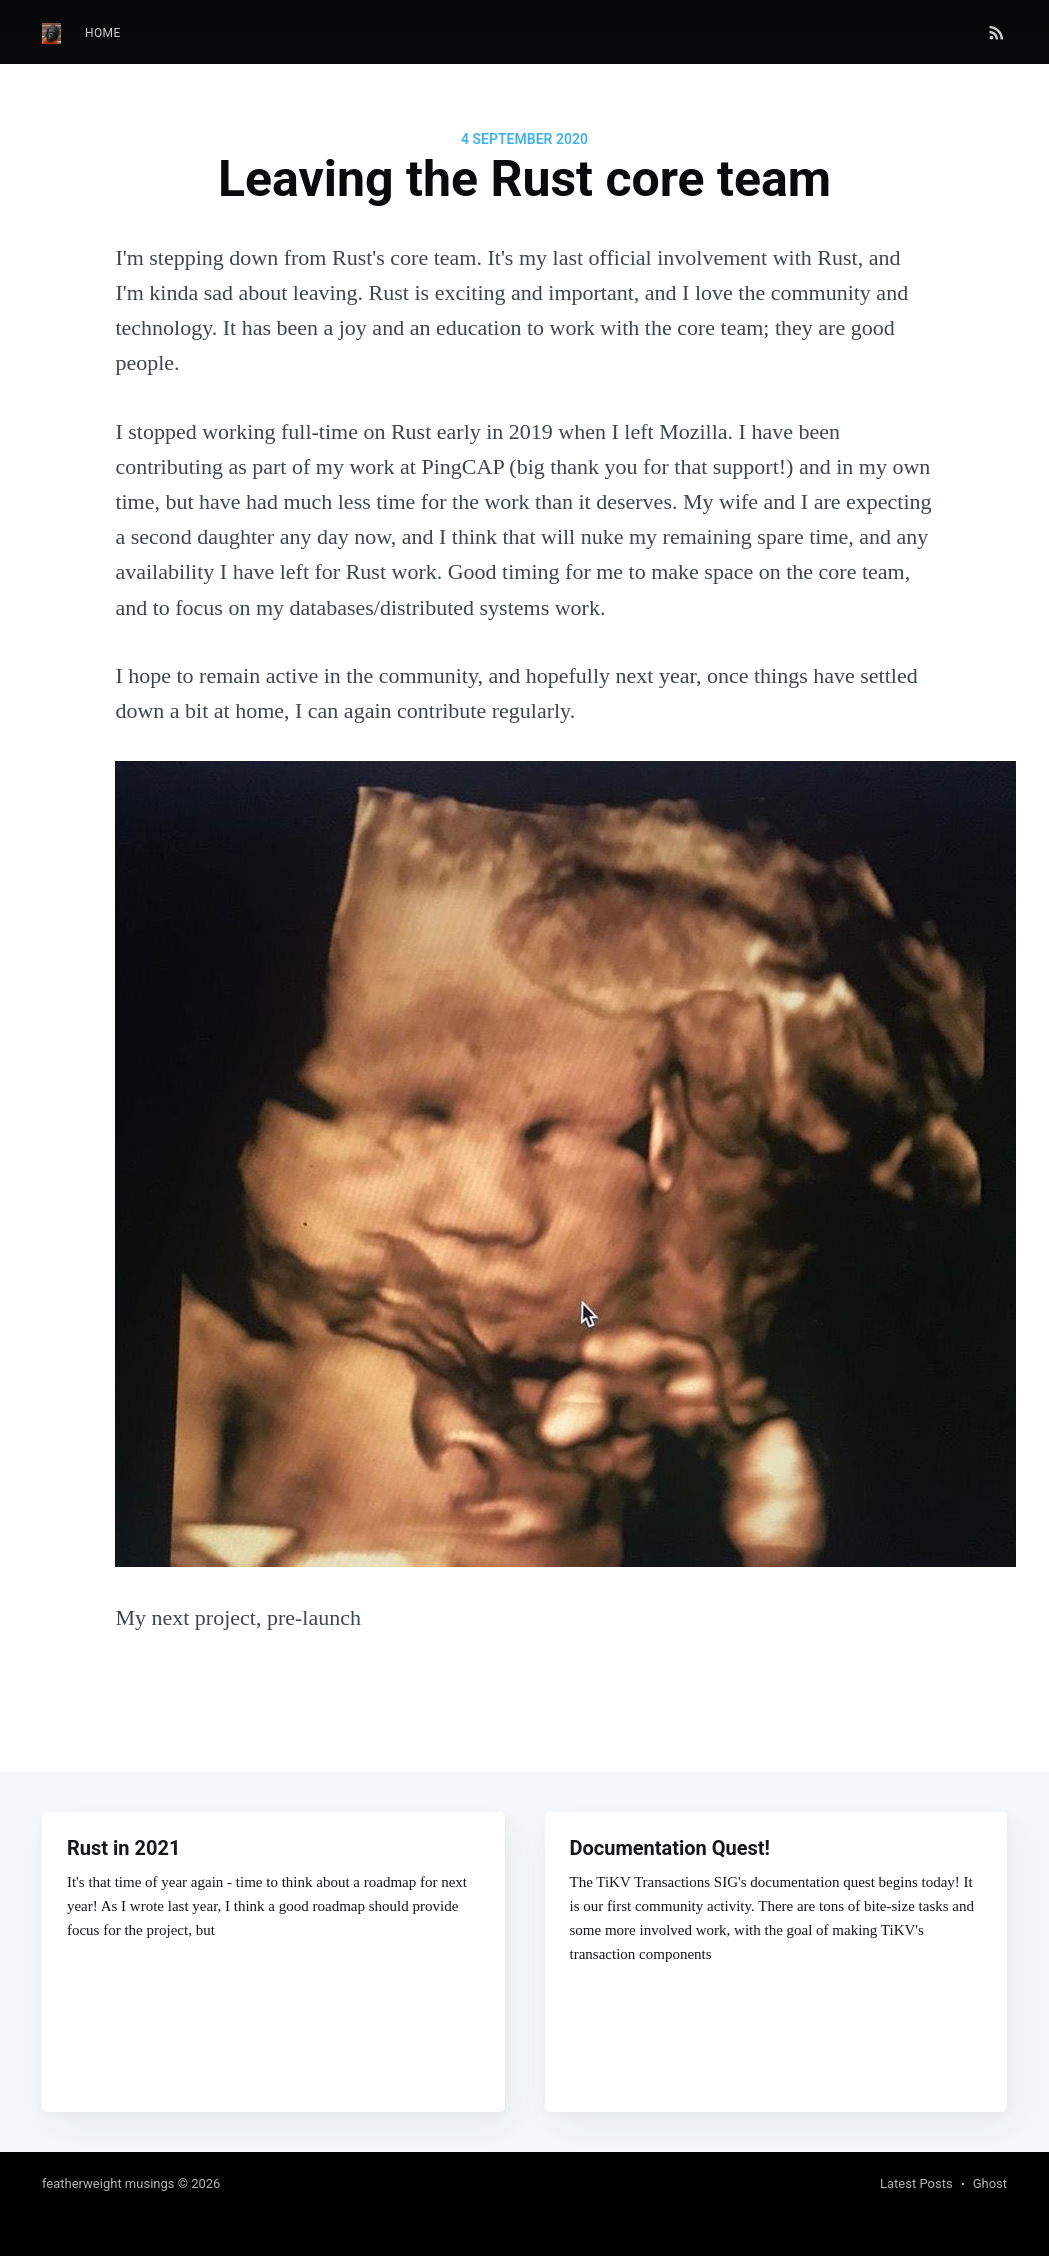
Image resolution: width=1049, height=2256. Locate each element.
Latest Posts (916, 2183)
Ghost (990, 2183)
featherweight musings (108, 2183)
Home (103, 33)
